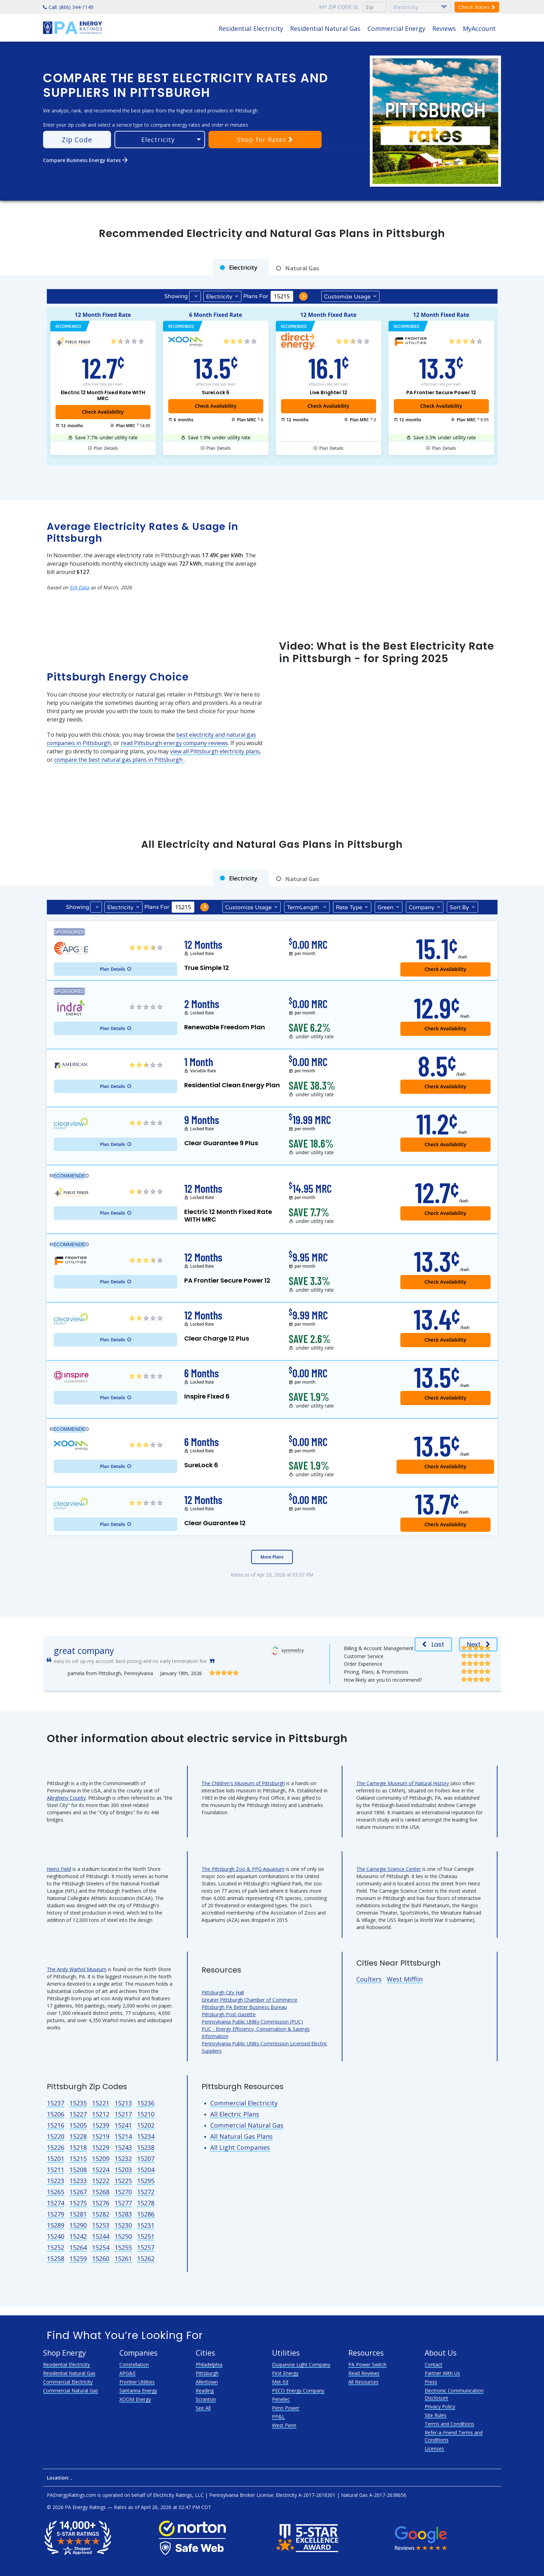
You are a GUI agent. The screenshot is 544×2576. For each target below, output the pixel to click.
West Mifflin (405, 1979)
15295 (145, 2181)
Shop (265, 139)
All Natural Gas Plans (241, 2136)
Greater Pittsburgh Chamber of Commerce (249, 1999)
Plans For (255, 296)
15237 (55, 2103)
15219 (100, 2136)
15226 (55, 2147)
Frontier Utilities (137, 2382)
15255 (123, 2247)
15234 (145, 2136)
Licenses (434, 2448)
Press (431, 2382)
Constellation (134, 2364)
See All (203, 2408)
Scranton (206, 2399)
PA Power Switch (367, 2364)
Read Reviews (364, 2373)
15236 (145, 2103)
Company (421, 907)
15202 (145, 2125)
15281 (78, 2214)
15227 (78, 2114)
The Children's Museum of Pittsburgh (243, 1783)
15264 (78, 2247)
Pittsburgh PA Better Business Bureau (244, 2007)
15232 (123, 2158)
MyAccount (479, 28)
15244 (100, 2236)
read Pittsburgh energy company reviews (174, 743)
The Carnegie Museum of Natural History (402, 1783)
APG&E (127, 2373)
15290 (78, 2225)
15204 (145, 2169)
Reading (205, 2390)
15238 (145, 2147)
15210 (145, 2114)
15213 (123, 2103)
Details (106, 448)
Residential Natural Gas (325, 28)
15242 (78, 2236)
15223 (55, 2181)
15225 (123, 2181)
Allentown (207, 2382)
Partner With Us (442, 2373)
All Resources (363, 2382)
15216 (55, 2125)
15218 (78, 2147)
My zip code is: (339, 7)
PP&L (278, 2416)
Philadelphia (209, 2364)
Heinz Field (59, 1869)
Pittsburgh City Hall (223, 1992)
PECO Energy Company (298, 2390)
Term (304, 907)
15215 (78, 2158)
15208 (78, 2169)
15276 (100, 2203)
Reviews (444, 28)
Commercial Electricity (244, 2103)
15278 (145, 2203)
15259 (78, 2258)
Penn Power (285, 2408)
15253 (100, 2225)
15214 (123, 2136)
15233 (78, 2181)
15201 (55, 2158)
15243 (123, 2147)
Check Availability (215, 406)
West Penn (284, 2425)
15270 (123, 2192)
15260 (100, 2258)
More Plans (272, 1557)
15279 (55, 2214)
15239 (100, 2125)
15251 (145, 2236)
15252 (55, 2247)
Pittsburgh (207, 2373)
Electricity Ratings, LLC (178, 2495)
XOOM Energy (135, 2399)
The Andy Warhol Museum (77, 1969)
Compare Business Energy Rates (86, 160)
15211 (55, 2169)
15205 (78, 2125)
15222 (100, 2181)
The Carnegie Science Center (388, 1869)
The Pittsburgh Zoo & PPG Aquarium (243, 1869)
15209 (100, 2158)
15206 (55, 2114)
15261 (123, 2258)
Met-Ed (280, 2382)
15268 (100, 2192)
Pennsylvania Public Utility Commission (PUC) (252, 2021)
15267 (78, 2192)
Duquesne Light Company (301, 2364)
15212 (100, 2114)
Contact (433, 2364)
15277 (123, 2203)
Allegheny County (66, 1797)
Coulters (369, 1979)
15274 (55, 2203)
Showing (176, 296)
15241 (123, 2125)
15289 (55, 2225)
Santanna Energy (138, 2390)
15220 (55, 2136)
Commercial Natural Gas (246, 2125)
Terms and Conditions (449, 2424)
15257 (145, 2247)
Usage (347, 296)
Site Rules (436, 2415)
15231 (145, 2225)
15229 (100, 2147)
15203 (123, 2169)
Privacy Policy (440, 2406)
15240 (55, 2236)
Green (385, 907)
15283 (123, 2214)
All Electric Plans (234, 2114)
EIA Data (79, 587)
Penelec (281, 2399)
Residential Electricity (251, 28)
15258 (55, 2258)
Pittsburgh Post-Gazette (229, 2014)
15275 (78, 2203)
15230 (123, 2225)
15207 (145, 2158)
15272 (145, 2192)
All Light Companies (240, 2147)
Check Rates (476, 7)
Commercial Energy (396, 28)
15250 (123, 2236)
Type (349, 907)
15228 (78, 2136)
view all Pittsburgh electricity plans (215, 751)
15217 (123, 2114)
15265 (55, 2192)
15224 (100, 2169)
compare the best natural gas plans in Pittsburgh (119, 759)
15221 (100, 2103)
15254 (100, 2247)
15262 (145, 2258)
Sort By (459, 907)
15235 (78, 2103)
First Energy (285, 2373)
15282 (100, 2214)
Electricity (219, 296)
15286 (145, 2214)
